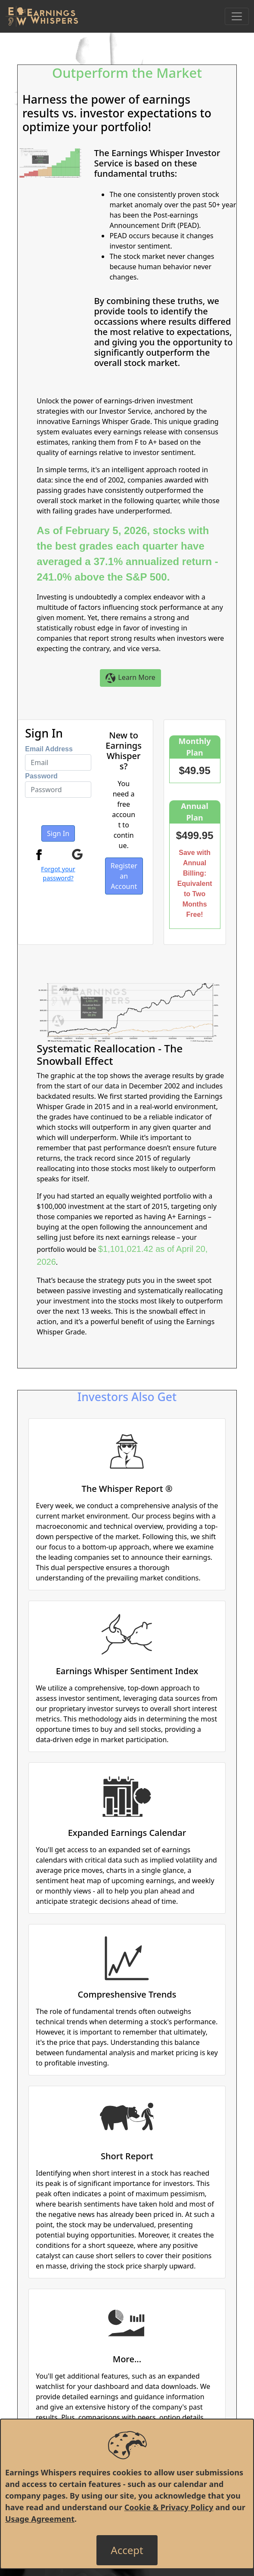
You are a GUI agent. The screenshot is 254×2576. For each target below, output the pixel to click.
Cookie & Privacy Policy (169, 2507)
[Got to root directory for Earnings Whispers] (41, 16)
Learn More (130, 678)
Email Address (49, 749)
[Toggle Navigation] (237, 16)
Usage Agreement (39, 2519)
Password (41, 776)
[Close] (126, 2550)
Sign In (58, 833)
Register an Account (124, 876)
